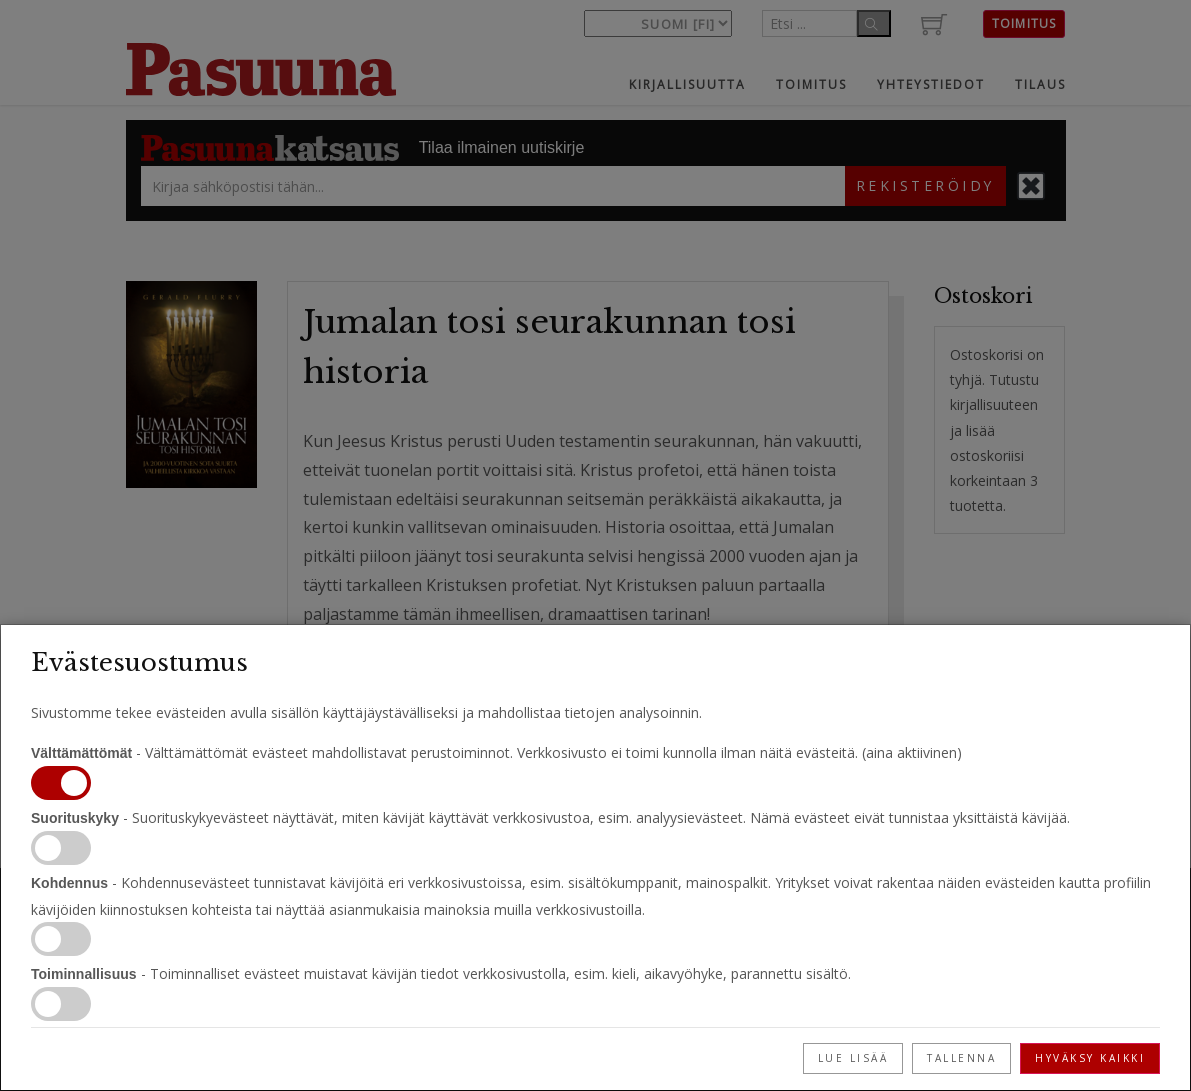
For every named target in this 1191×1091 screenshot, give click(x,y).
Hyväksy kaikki (1090, 1058)
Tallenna (961, 1058)
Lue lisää (853, 1058)
